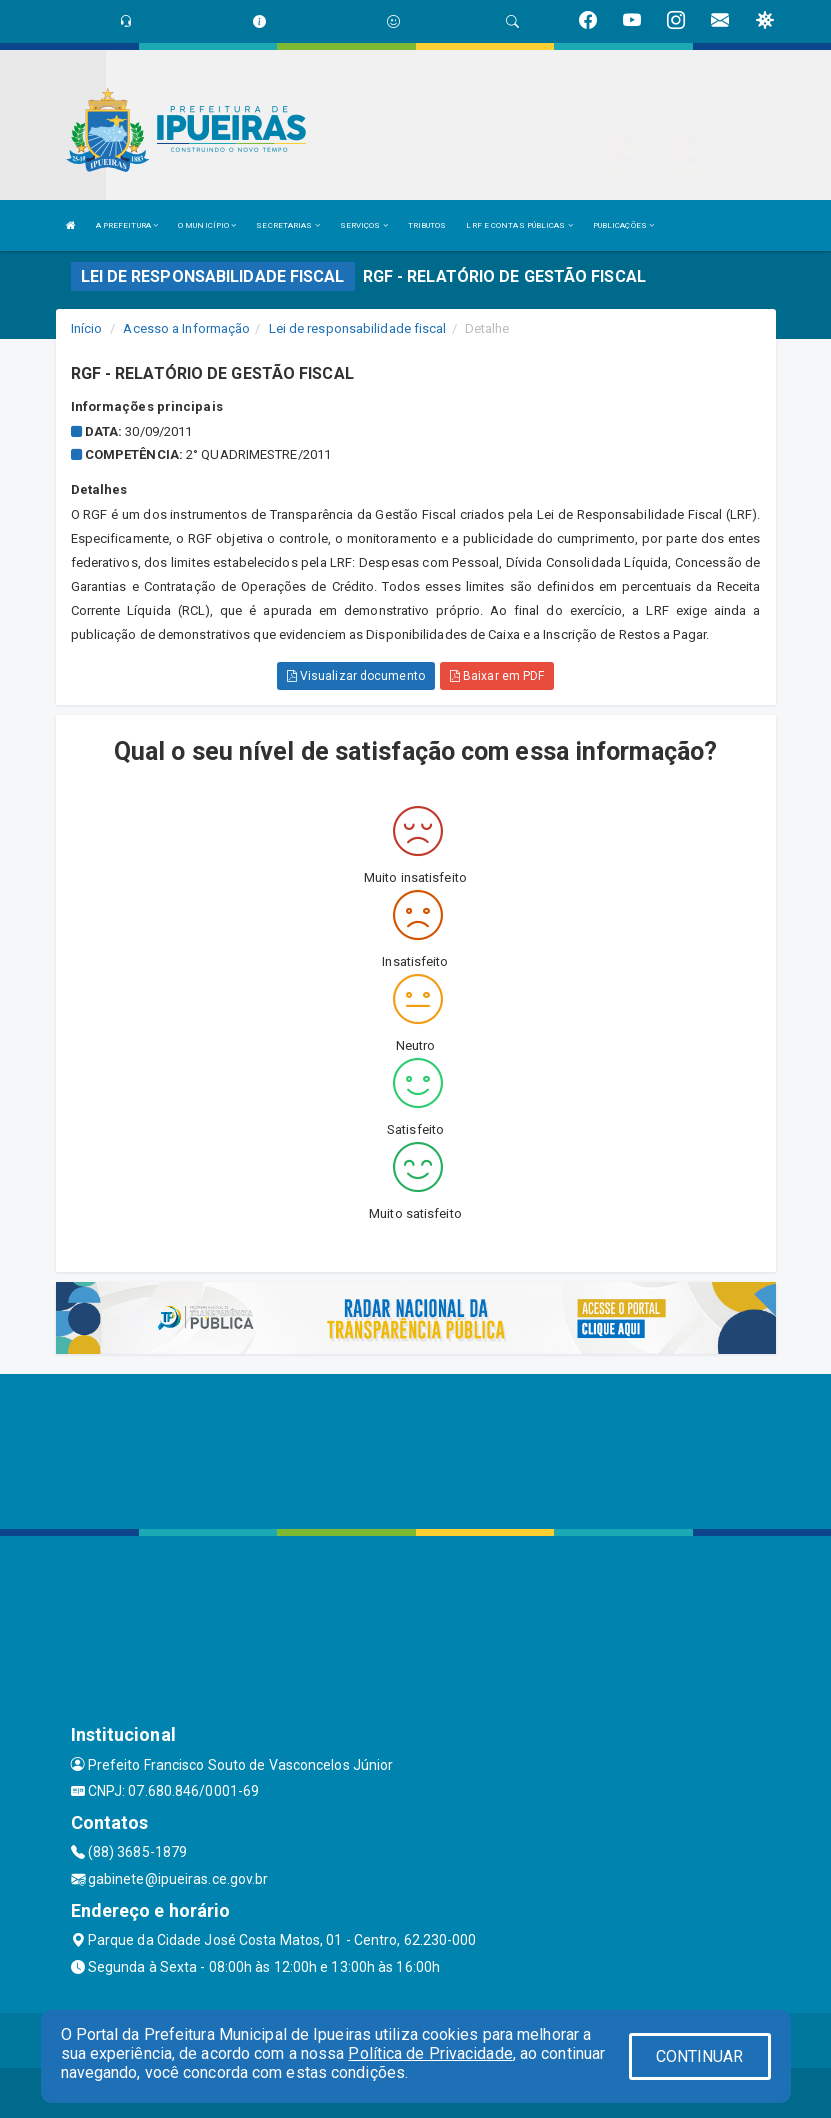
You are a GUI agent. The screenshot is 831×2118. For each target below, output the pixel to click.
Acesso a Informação (186, 328)
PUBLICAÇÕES (623, 225)
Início (87, 328)
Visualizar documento (356, 676)
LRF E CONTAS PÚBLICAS (519, 225)
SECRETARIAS (287, 225)
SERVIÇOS (364, 225)
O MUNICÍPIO (207, 225)
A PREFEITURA (127, 225)
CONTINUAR (700, 2056)
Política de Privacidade (430, 2053)
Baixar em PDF (497, 676)
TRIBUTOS (427, 225)
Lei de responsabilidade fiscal (358, 328)
